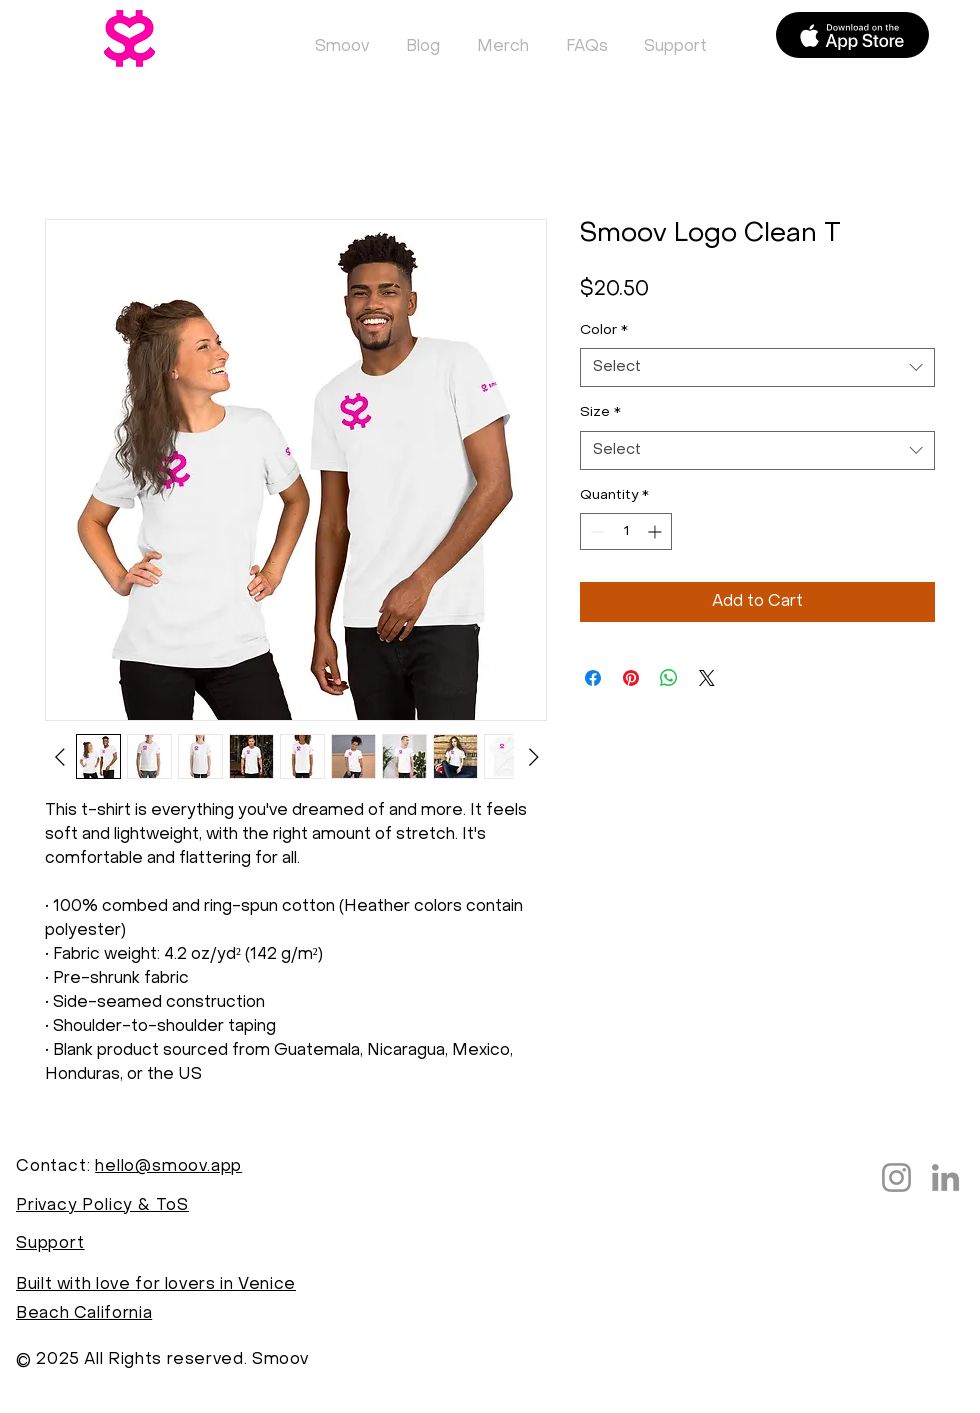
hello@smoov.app (168, 1167)
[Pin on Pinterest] (631, 678)
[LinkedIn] (945, 1177)
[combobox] (757, 367)
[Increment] (656, 531)
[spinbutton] (626, 531)
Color (604, 330)
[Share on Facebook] (593, 678)
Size (600, 412)
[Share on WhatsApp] (669, 678)
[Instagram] (896, 1177)
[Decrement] (595, 531)
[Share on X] (707, 678)
